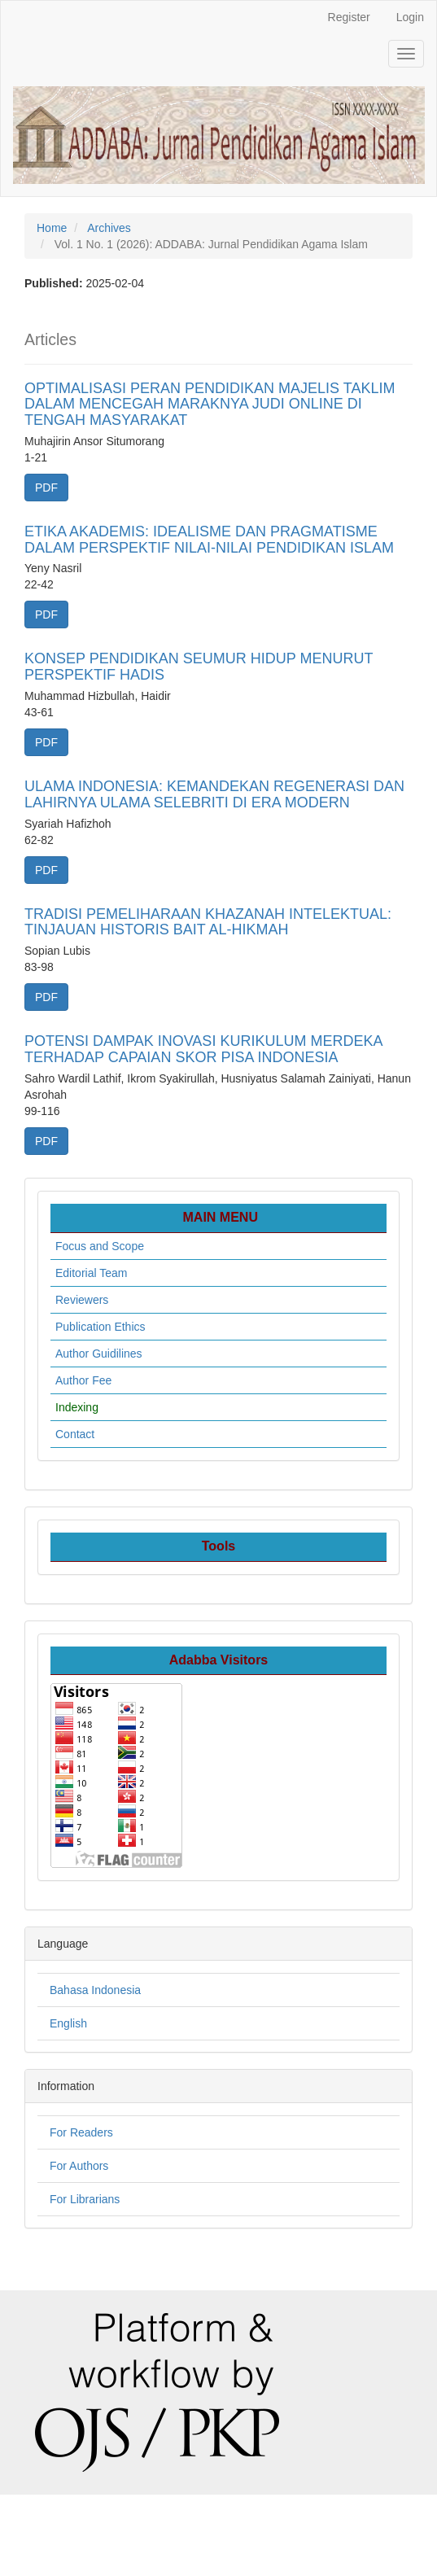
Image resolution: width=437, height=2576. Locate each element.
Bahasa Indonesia (95, 1990)
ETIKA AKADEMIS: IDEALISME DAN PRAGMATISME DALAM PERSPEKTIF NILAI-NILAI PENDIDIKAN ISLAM (209, 539)
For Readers (81, 2132)
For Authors (79, 2165)
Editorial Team (91, 1272)
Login (410, 17)
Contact (74, 1434)
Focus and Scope (99, 1246)
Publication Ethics (100, 1326)
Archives (109, 227)
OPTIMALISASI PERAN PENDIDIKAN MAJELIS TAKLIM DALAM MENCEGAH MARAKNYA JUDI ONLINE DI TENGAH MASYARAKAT (209, 404)
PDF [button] (46, 487)
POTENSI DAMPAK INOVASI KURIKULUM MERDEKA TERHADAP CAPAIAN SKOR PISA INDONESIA (203, 1049)
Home (52, 227)
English (68, 2023)
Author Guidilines (98, 1353)
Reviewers (81, 1299)
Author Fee (83, 1380)
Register (349, 17)
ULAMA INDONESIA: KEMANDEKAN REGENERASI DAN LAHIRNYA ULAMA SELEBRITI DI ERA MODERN (214, 794)
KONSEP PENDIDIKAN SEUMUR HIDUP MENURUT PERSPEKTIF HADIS (198, 666)
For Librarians (85, 2199)
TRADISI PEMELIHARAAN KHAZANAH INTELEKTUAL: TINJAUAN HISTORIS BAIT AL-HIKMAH (207, 922)
